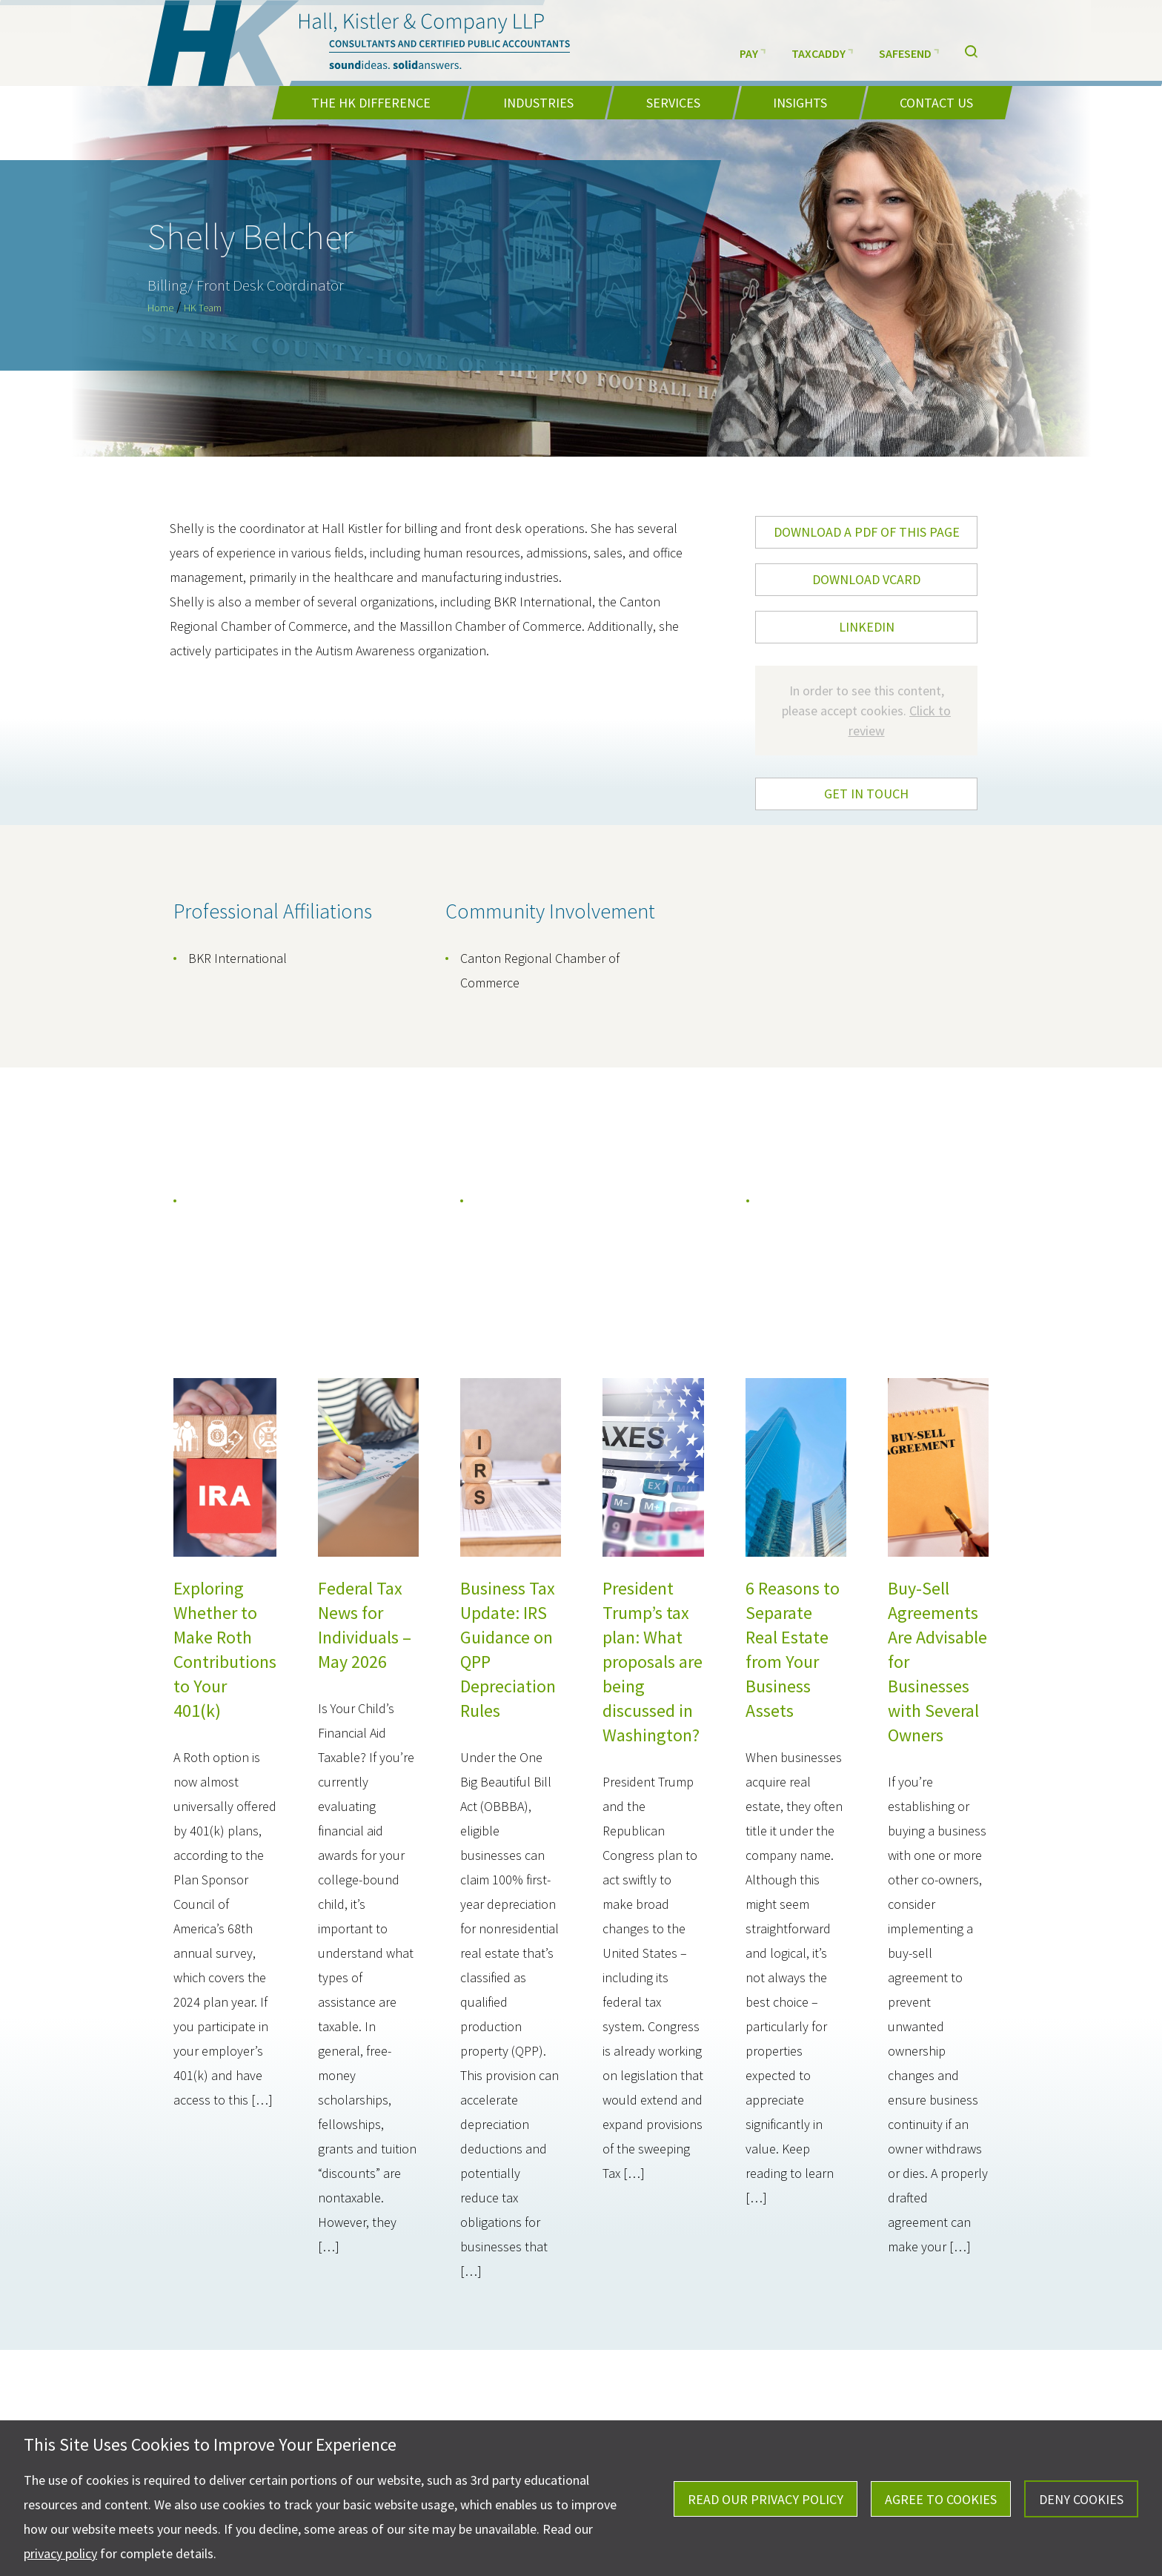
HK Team (203, 307)
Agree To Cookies (941, 2499)
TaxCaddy (822, 51)
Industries (538, 102)
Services (673, 102)
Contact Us (936, 102)
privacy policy (60, 2553)
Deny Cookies (1081, 2499)
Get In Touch (866, 793)
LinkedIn (866, 626)
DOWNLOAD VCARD (866, 579)
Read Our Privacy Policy (765, 2499)
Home (160, 307)
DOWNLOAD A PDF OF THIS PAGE (867, 531)
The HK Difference (371, 102)
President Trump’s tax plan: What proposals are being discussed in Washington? (652, 1661)
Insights (800, 102)
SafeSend (909, 51)
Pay (753, 51)
